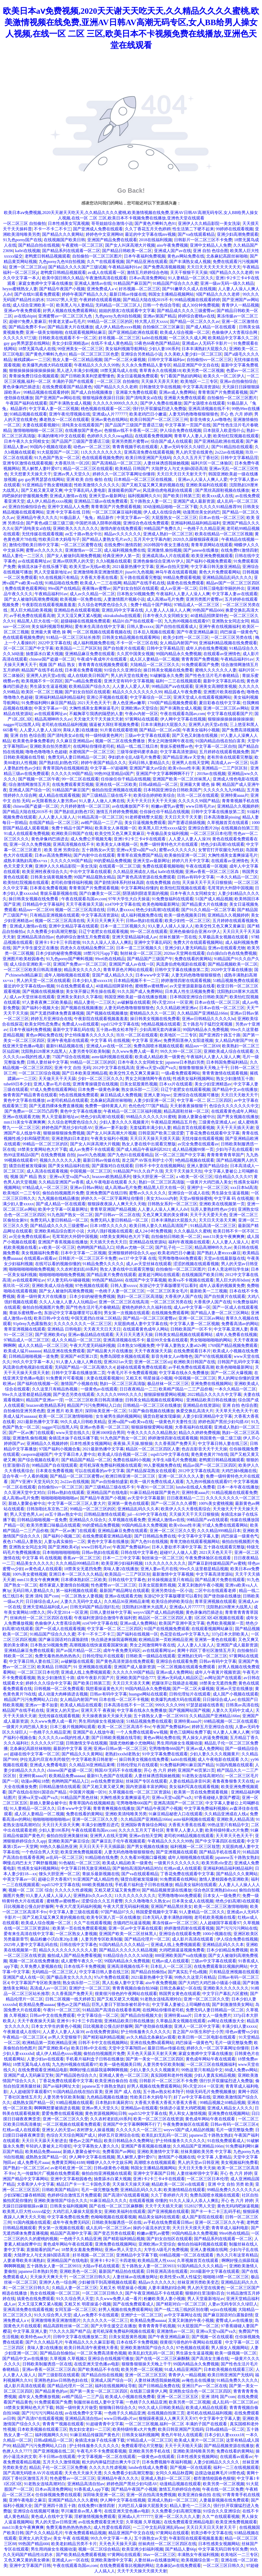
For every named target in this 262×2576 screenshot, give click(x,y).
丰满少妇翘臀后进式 (100, 1825)
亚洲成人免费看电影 (48, 1765)
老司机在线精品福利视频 (64, 724)
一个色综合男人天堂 (40, 1852)
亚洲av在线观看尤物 (226, 948)
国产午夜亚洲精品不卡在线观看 (154, 2293)
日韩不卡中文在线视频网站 (160, 1166)
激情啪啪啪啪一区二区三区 (38, 430)
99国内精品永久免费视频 (178, 654)
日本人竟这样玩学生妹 (228, 1269)
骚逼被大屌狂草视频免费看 (114, 724)
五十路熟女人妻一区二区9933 (160, 1716)
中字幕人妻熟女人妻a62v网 (181, 1345)
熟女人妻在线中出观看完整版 (149, 1144)
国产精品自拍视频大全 (141, 2015)
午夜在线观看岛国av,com (182, 713)
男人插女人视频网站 (229, 2347)
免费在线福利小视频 (131, 1460)
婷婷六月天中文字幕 (190, 860)
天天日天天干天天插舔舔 (102, 1846)
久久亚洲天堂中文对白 (24, 1492)
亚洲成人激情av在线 (92, 283)
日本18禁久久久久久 (108, 1225)
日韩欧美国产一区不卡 (191, 1329)
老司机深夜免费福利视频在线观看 (110, 1465)
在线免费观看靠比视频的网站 (221, 1966)
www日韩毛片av (200, 806)
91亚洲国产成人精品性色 (96, 1879)
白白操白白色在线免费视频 (232, 953)
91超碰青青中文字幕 (104, 2424)
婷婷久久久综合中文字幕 (48, 1683)
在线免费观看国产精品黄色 (67, 387)
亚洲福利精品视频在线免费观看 (228, 643)
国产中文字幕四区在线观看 (220, 1841)
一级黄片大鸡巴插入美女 (209, 1182)
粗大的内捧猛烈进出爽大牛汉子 (111, 2462)
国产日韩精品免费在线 (155, 1536)
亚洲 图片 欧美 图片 (65, 1411)
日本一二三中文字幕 (121, 1558)
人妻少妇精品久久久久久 (216, 2462)
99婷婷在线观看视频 (234, 229)
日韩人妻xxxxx (140, 626)
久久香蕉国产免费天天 (175, 1443)
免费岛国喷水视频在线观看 (158, 1046)
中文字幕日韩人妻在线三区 (223, 1443)
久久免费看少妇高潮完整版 (52, 931)
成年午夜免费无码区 (121, 1650)
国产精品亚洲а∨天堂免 (184, 757)
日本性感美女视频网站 (90, 1443)
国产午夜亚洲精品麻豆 (197, 632)
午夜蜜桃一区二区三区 (82, 245)
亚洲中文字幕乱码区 (152, 942)
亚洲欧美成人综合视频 (52, 1285)
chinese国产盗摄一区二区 (52, 659)
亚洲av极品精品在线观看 (90, 1334)
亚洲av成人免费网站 (177, 392)
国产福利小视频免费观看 (209, 561)
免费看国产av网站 (118, 2151)
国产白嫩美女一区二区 (100, 893)
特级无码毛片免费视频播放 (211, 2091)
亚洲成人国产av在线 (172, 250)
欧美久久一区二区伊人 (224, 376)
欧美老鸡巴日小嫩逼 (148, 414)
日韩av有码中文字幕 (195, 877)
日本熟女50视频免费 (135, 594)
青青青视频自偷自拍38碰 (135, 1988)
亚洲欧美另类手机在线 (150, 2451)
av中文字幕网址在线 (182, 2315)
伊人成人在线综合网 (162, 512)
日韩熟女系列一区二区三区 (172, 1204)
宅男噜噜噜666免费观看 (180, 1258)
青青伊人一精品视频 (240, 305)
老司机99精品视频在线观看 (189, 1835)
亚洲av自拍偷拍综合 (238, 381)
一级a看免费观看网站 (180, 1073)
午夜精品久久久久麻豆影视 (90, 2342)
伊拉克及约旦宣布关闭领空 (45, 1759)
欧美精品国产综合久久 (89, 686)
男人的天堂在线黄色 (194, 452)
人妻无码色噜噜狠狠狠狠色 (193, 414)
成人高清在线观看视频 (47, 1171)
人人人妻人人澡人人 (57, 817)
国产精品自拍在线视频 (39, 245)
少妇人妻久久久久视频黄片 (124, 1122)
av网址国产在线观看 (222, 1677)
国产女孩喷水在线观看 (204, 403)
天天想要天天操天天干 (30, 474)
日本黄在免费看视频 (83, 670)
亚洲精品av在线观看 (139, 2108)
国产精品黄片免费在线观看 (111, 1274)
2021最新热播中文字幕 (133, 566)
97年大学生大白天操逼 (129, 899)
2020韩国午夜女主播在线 (166, 545)
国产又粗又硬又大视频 (117, 1999)
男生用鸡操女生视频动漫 (101, 1721)
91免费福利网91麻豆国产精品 (49, 703)
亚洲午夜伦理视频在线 (69, 414)
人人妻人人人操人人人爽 (168, 610)
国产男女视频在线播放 (238, 1116)
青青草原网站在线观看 (211, 545)
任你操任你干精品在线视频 (126, 779)
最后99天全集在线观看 (167, 1340)
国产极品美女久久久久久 (69, 1977)
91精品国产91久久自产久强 (138, 1171)
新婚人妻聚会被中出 (196, 1116)
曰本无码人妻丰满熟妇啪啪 (167, 1917)
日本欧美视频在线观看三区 (228, 2369)
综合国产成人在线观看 (171, 441)
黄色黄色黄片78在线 (209, 1454)
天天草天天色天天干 (234, 1411)
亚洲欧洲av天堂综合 (139, 708)
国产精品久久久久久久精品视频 (128, 1950)
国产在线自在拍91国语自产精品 (38, 1792)
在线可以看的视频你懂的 (58, 1264)
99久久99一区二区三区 (181, 1051)
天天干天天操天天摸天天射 (142, 2571)
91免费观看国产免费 (200, 664)
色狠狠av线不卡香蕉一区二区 (131, 430)
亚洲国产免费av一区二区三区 (80, 964)
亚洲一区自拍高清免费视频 (151, 2494)
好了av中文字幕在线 (192, 2097)
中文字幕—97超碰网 (108, 768)
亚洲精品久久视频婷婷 (238, 806)
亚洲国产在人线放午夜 (93, 1732)
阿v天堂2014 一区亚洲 (172, 1002)
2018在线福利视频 (155, 240)
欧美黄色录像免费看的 (33, 741)
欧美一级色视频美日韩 (185, 915)
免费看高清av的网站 (239, 1323)
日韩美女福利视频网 (68, 2206)
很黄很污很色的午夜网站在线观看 (126, 1993)
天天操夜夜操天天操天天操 (107, 1716)
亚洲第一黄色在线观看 (128, 1503)
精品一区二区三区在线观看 (88, 468)
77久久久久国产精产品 (70, 2331)
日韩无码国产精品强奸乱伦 (95, 1607)
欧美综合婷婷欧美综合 (154, 795)
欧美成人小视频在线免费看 (130, 2396)
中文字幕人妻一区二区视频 (54, 408)
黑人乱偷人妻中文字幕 (123, 1983)
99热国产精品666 (208, 610)
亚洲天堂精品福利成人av (134, 937)
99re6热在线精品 (110, 959)
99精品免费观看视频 (181, 577)
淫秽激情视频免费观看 (95, 2516)
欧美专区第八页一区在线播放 (113, 1917)
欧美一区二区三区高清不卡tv (124, 1727)
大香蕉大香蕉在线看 (99, 577)
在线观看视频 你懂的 (148, 2200)
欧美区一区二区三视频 (42, 692)
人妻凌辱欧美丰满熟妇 (24, 2260)
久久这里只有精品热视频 (55, 1389)
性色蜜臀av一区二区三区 (113, 1585)
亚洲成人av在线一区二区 (109, 1046)
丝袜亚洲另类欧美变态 (198, 2282)
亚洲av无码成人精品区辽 (180, 1677)
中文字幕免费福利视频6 (206, 1808)
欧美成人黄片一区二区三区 (199, 2440)
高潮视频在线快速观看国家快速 (98, 1645)
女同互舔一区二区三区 (75, 2309)
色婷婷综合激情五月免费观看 (83, 937)
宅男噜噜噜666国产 (166, 1748)
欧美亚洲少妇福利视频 (122, 1563)
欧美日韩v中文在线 (51, 1318)
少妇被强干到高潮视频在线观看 (107, 2282)
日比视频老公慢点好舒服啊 (28, 1906)
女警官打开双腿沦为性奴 (221, 850)
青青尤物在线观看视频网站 (195, 1541)
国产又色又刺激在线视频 (195, 735)
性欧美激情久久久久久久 (97, 485)
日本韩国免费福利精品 (227, 1062)
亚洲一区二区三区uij (27, 267)
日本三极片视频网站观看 (73, 1727)
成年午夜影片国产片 (95, 1677)
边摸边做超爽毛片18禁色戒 (220, 2473)
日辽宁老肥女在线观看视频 (103, 931)
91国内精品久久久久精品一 (124, 1944)
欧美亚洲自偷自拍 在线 (116, 2081)
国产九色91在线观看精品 (130, 1155)
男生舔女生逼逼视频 (48, 686)
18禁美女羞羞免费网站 (82, 2249)
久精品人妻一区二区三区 (74, 2288)
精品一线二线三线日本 (137, 746)
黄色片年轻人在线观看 (182, 2435)
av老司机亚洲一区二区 (71, 2168)
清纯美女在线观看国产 (82, 425)
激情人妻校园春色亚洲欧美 (224, 1879)
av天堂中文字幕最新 (146, 1498)
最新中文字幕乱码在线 (224, 681)
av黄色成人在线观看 (43, 1569)
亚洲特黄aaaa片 (234, 795)
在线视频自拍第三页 (239, 828)
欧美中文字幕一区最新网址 (63, 1209)
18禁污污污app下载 (100, 953)
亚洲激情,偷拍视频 (164, 550)
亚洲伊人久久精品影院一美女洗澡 (209, 223)
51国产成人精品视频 (214, 899)
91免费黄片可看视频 (65, 1378)
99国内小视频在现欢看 (50, 447)
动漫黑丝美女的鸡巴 (201, 512)
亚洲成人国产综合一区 (29, 790)
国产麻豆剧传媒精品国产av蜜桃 (217, 1563)
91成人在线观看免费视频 (27, 833)
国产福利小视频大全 (40, 1008)
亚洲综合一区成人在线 (189, 1193)
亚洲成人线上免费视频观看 (86, 1672)
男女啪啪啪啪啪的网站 (210, 1340)
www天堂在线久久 (73, 1432)
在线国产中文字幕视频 (145, 1280)
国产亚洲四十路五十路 (219, 1035)
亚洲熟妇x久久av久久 (92, 1895)
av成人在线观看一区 (106, 272)
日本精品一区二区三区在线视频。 (145, 479)
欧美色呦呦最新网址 (161, 904)
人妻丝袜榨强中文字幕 (197, 2173)
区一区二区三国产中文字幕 (28, 648)
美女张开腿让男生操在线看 (91, 991)
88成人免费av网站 (241, 2070)
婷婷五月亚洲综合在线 (51, 1018)
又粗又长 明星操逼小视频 (149, 1378)
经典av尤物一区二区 (134, 1247)
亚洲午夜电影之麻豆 (27, 2500)
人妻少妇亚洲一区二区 (154, 1100)
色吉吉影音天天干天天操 (204, 1449)
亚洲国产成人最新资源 (194, 501)
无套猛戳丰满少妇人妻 (150, 1127)
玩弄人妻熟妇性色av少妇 (213, 1209)
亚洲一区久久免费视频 (30, 844)
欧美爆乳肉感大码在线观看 (47, 365)
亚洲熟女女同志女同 (230, 621)
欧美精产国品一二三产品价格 (186, 1389)
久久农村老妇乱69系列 (77, 1269)
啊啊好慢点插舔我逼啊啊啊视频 (99, 2070)
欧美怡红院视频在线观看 (236, 436)
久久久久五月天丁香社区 (196, 457)
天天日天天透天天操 (134, 1334)
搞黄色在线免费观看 (185, 583)
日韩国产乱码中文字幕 (238, 1362)
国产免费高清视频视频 (164, 267)
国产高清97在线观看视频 (126, 2195)
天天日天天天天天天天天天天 (214, 267)
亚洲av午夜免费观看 (22, 310)
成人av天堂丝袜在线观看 (32, 997)
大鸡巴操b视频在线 (239, 1471)
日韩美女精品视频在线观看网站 (131, 637)
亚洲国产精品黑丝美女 (171, 1906)
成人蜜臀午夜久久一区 (81, 1961)
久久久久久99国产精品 (71, 773)
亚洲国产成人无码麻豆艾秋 (28, 2075)
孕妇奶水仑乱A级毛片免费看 (134, 757)
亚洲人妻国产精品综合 (207, 1166)
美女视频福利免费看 (40, 1253)
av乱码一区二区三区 (64, 1857)
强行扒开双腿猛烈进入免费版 (159, 408)
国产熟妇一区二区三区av (26, 2168)
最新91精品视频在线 (65, 1046)
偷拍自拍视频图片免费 (63, 1193)
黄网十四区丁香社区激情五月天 (206, 1650)
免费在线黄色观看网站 (25, 588)
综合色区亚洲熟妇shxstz (215, 1890)
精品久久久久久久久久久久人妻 (68, 1950)
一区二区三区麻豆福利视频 (117, 512)
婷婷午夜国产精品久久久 (85, 294)
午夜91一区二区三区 (155, 1487)
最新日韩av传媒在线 (127, 294)
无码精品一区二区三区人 (118, 305)
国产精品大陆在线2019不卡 (148, 299)
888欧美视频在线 (97, 1884)
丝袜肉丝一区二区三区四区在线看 (41, 1618)
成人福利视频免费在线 (124, 550)
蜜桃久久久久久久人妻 (216, 670)
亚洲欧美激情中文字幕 (158, 2151)
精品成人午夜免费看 (182, 692)
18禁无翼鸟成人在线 (37, 349)
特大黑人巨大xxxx (151, 321)
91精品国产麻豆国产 (132, 283)
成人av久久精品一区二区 (92, 594)
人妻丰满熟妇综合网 (166, 2288)
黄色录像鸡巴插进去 (21, 387)
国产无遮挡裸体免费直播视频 (57, 1013)
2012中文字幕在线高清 (113, 1067)
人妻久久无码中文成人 (81, 1601)
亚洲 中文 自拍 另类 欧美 (230, 2184)
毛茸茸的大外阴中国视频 (230, 888)
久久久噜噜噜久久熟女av (147, 1901)
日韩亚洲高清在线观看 (167, 2271)
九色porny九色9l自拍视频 (62, 261)
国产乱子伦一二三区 (174, 1247)
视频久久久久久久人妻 (60, 1160)
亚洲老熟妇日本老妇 (70, 1138)
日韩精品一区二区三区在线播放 (152, 1405)
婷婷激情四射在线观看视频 (186, 980)
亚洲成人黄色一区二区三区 (124, 2075)
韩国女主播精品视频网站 (171, 294)
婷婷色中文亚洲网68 (104, 234)
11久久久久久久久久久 (101, 452)
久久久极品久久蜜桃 (192, 1231)
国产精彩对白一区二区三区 (181, 2304)
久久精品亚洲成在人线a (134, 871)
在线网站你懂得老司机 (94, 746)
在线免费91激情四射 (123, 545)
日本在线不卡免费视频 (84, 1966)
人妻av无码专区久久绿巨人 (184, 447)
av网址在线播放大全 (226, 2021)
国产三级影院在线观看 (58, 2375)
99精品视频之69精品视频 (222, 2102)
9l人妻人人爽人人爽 (231, 1732)
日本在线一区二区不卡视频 (124, 1699)
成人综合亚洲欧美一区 (33, 305)
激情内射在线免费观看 (121, 528)
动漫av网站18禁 (35, 1781)
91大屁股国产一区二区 (58, 452)
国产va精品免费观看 (83, 681)
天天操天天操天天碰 (131, 2184)
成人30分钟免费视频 (200, 305)
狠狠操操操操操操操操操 (32, 370)
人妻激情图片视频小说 (124, 599)
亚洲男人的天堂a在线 (45, 675)
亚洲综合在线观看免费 (176, 1661)
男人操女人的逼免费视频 (205, 1737)
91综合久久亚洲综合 (123, 670)
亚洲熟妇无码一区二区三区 (202, 1656)
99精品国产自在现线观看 (54, 1465)
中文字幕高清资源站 (201, 387)
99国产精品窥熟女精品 (94, 877)
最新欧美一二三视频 (208, 1291)
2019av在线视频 (211, 773)
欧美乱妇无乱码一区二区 (164, 2135)
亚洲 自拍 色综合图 (210, 250)
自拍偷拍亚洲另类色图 (24, 1411)
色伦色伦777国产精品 (148, 1106)
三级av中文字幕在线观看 (147, 735)
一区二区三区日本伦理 (211, 833)
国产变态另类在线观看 (74, 1394)
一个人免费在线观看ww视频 (142, 1732)
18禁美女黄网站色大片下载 (42, 1149)
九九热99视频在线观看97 (187, 621)
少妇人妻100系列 (164, 349)
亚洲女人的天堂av (62, 1710)
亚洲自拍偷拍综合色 (27, 506)
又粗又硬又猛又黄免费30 (117, 1890)
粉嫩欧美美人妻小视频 (164, 2298)
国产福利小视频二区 (61, 1536)
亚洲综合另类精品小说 (141, 354)
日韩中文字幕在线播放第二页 (218, 811)
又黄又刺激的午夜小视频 (200, 1585)
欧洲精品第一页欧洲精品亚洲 (166, 1639)
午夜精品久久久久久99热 (97, 365)
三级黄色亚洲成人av (217, 1122)
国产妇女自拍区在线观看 (135, 588)
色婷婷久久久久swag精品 (110, 436)
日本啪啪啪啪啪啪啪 (61, 1552)
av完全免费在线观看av (198, 1144)
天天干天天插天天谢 (235, 1127)
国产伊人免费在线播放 (161, 403)
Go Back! (131, 190)
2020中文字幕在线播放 (231, 969)
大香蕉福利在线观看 (193, 1427)
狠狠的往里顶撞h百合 (205, 2293)
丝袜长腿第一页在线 (178, 937)
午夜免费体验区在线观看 (208, 1558)
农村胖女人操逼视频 (95, 2130)
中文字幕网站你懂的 (139, 888)
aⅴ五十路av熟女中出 (83, 534)
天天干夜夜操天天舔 (84, 904)
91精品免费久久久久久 (103, 1264)
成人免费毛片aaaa (33, 2162)
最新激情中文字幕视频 (173, 1574)
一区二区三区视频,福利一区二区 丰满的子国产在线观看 (176, 2424)
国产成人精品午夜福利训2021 (143, 1149)
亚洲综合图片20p (203, 828)
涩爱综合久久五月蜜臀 (102, 1901)
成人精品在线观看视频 (59, 795)
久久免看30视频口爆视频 (143, 1857)
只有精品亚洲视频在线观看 (54, 915)
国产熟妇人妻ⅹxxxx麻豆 (219, 1253)
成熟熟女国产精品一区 (33, 2102)
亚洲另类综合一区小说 (172, 1590)
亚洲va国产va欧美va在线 (130, 1421)
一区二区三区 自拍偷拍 (24, 223)
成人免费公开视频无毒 (91, 839)
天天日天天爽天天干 (105, 920)
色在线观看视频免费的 (102, 457)
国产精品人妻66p (180, 2549)
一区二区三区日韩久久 (90, 2277)
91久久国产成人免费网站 (140, 991)
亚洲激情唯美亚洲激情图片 (98, 572)
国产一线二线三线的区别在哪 (181, 2309)
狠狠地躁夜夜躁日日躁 (103, 398)
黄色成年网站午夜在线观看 (211, 2059)
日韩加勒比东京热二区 (47, 1509)
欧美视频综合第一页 (200, 2560)
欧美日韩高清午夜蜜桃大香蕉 (91, 2347)
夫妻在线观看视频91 (41, 425)
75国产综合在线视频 (71, 1057)
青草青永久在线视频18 (160, 370)
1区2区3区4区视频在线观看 (219, 1618)
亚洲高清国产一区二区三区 (178, 1803)
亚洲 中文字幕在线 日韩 (68, 512)
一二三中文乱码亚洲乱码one (158, 2527)
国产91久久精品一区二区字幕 (208, 910)
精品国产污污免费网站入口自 (94, 1405)
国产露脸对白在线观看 (112, 1166)
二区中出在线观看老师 (215, 1590)
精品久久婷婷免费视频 (199, 1432)
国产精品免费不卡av (27, 327)
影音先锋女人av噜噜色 (210, 419)
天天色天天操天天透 (83, 2473)
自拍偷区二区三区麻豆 (163, 327)
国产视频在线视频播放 (43, 991)
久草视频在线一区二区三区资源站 (140, 1792)
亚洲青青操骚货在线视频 (95, 1084)
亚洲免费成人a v (102, 289)
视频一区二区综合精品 (99, 2549)
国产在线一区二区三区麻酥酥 (116, 2206)
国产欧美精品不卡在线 (98, 2369)
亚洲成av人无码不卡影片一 (206, 343)
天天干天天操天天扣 (183, 1171)
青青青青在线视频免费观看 (103, 664)
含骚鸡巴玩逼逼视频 (131, 1923)
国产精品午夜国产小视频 (62, 289)
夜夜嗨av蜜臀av (96, 588)
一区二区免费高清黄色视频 (101, 2353)
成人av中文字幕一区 (192, 1307)
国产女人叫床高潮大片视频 (130, 245)
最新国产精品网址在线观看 (124, 1590)
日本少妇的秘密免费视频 (58, 953)
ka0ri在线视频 (27, 250)
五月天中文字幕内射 (152, 539)
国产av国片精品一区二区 (78, 1650)
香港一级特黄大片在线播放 (42, 1296)
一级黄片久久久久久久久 (177, 1863)
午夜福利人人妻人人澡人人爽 (183, 594)
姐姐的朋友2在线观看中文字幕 (127, 310)
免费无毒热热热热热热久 (57, 1656)
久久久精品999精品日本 (219, 1530)
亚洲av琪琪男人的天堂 (73, 561)
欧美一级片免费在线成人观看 (157, 1481)
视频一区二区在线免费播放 (120, 741)
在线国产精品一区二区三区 (54, 822)
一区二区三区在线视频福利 (211, 2064)
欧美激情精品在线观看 (184, 2189)
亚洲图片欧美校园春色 (224, 692)
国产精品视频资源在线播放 (167, 1890)
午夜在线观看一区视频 (206, 866)
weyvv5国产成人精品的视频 (158, 1612)
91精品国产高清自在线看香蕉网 (111, 2010)
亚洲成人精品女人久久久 (230, 2108)
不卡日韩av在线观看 (57, 2456)
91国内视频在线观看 (234, 1765)
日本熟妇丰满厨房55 (114, 2102)
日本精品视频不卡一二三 (136, 980)
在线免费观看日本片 (192, 1351)
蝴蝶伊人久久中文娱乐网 (109, 2162)
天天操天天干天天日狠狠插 (207, 882)
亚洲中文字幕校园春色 (71, 2179)
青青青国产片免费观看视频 (223, 392)
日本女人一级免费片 (221, 1895)
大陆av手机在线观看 (100, 2266)
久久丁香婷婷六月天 (169, 2195)
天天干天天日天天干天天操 (151, 801)
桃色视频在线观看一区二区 (106, 408)
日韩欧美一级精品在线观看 (151, 1656)
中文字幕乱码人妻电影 (85, 490)
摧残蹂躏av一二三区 (32, 359)
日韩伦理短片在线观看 (103, 1656)
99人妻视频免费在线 (162, 1465)
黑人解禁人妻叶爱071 (41, 468)
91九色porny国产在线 (22, 240)
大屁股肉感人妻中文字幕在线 (141, 1323)
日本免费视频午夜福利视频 (167, 2462)
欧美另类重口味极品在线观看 (53, 1525)
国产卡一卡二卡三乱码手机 (216, 2211)
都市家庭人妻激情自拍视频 (64, 1585)
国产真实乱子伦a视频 (187, 1972)
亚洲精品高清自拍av (35, 937)
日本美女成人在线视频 (192, 1901)
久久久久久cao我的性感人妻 (64, 1737)
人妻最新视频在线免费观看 (224, 2500)
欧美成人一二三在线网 (101, 583)
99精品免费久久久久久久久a (233, 2189)
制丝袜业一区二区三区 (141, 953)
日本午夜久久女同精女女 (27, 441)
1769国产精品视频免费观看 (172, 703)
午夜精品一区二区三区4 (24, 2037)
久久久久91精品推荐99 (220, 506)
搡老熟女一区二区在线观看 (64, 419)
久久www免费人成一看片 (135, 1051)
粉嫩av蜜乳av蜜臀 (167, 806)
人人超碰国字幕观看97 (220, 1923)
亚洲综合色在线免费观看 (146, 523)
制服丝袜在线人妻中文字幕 (99, 2402)
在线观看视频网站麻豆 (85, 332)
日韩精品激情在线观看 (104, 1514)
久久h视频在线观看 (113, 561)
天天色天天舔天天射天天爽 (152, 2053)
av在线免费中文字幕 (83, 2413)
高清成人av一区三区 (229, 762)
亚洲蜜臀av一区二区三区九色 (65, 316)
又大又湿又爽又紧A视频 (79, 615)
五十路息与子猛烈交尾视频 (208, 1024)
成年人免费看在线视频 (236, 1334)
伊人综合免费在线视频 (180, 430)
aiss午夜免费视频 (172, 245)
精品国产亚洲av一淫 (44, 1400)
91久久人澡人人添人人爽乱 (107, 942)
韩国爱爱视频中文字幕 (156, 1912)
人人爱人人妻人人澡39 (40, 730)
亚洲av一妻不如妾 (111, 1127)
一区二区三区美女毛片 (167, 1291)
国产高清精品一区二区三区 (117, 463)
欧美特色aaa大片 (36, 2337)
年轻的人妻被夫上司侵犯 (48, 2146)
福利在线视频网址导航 (115, 2386)
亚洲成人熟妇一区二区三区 (168, 534)
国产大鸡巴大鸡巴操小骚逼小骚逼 (209, 1983)
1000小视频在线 (216, 1933)
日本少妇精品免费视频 (227, 1950)
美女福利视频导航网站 (126, 349)
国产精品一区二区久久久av (194, 321)
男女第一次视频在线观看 (127, 1313)
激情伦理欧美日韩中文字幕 (34, 545)
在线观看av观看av (40, 1258)
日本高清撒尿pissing (222, 817)
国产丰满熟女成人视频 (190, 261)
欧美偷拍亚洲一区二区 (185, 855)
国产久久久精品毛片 (44, 2342)
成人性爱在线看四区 (112, 2527)
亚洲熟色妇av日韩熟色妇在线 (61, 2380)
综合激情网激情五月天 (29, 784)
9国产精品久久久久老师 (231, 272)
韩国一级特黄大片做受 (76, 2407)
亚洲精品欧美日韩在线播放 (211, 1400)
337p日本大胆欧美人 (230, 1634)
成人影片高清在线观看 (193, 1939)
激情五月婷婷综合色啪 (147, 272)
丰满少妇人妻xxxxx (239, 2026)
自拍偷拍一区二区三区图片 (97, 256)
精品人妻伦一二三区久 (23, 555)
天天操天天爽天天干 (48, 2277)
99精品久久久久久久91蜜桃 (151, 1116)
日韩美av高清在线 (242, 1705)
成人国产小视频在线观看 (235, 1694)
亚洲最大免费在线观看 (136, 392)
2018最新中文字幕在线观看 (214, 2271)
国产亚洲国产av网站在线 (57, 398)
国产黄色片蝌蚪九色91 (155, 223)
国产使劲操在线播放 (222, 1596)
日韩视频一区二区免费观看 (59, 1688)
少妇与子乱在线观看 (234, 1149)
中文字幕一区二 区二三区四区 (204, 1100)
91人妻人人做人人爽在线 (102, 801)
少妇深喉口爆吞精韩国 (24, 2195)
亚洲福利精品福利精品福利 (195, 523)
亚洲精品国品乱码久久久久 (227, 577)
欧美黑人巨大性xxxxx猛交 (162, 828)
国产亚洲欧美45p (50, 1334)
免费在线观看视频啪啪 (163, 866)
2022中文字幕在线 (54, 643)
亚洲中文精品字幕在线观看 (73, 926)
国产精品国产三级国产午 (150, 959)
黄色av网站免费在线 (185, 256)
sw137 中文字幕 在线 (137, 1258)
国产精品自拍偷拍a (148, 1972)
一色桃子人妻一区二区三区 (120, 1291)
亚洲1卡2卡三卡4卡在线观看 (140, 839)
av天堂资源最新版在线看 (192, 986)
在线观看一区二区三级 (119, 866)
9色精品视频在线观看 (160, 1024)
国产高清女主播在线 (210, 2358)
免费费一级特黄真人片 (105, 1106)
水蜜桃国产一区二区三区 (92, 752)
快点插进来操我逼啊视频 (114, 1639)
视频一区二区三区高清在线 (80, 910)
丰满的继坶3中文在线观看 (61, 436)
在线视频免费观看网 (170, 1313)
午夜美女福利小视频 (201, 730)
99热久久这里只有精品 (195, 1977)
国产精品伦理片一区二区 (147, 1939)
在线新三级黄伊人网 (148, 2391)
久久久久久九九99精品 (224, 790)
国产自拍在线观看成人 (176, 626)
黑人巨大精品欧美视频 (31, 610)
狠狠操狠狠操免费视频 (64, 1133)
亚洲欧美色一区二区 (78, 2271)
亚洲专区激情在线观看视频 (27, 463)
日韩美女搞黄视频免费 (51, 877)
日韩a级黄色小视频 (111, 2168)
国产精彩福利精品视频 (103, 2037)
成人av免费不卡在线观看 (92, 1149)
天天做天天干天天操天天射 (98, 719)
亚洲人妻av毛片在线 (52, 1084)
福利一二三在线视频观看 (178, 681)
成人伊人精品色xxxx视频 (118, 327)
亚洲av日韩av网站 (86, 1187)
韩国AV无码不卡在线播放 (118, 1770)
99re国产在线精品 (64, 588)
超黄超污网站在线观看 (159, 1274)
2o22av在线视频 (229, 452)
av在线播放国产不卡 (130, 806)
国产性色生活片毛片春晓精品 (212, 675)
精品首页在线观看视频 (193, 1127)
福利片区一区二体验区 (211, 463)
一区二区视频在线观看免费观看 (186, 1667)
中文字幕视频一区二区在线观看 (106, 2456)
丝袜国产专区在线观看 (146, 1781)
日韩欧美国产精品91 (60, 2189)
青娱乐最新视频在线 (58, 893)
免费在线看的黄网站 (193, 959)
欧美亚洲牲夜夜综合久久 (45, 871)
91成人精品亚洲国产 (183, 2369)
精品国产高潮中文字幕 (71, 2233)
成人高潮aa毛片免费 (165, 599)
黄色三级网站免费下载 (190, 1732)
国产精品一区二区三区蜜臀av (150, 1318)
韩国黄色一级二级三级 (220, 1438)
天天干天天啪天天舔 (183, 2445)
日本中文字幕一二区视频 (83, 1253)
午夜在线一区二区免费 (223, 2489)
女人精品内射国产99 (178, 643)
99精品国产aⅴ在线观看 (172, 686)
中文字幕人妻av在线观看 (234, 594)
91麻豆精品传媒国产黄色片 (155, 1492)
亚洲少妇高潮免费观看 (237, 234)
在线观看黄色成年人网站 (234, 1111)
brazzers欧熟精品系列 (111, 1176)
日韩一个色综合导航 (161, 305)
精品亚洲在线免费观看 (64, 1351)
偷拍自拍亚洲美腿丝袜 (67, 1835)
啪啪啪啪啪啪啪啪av (59, 1498)
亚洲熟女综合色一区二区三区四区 (200, 2391)
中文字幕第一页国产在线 (188, 425)
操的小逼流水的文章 (151, 2228)
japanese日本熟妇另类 (184, 1062)
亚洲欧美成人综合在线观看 (228, 1051)
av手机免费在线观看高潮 (32, 615)
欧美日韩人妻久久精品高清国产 (159, 1225)
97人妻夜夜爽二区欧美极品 (47, 1002)
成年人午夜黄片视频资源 (217, 1672)
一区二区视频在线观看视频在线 (102, 632)
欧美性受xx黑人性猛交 (180, 2277)
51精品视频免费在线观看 (235, 980)
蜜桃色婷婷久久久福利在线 (147, 1307)
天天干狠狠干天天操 (188, 272)
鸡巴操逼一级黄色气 (238, 632)
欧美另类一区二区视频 (203, 370)
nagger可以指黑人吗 (21, 724)
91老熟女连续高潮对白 (202, 1776)
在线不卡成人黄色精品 (111, 343)
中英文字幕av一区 (133, 517)
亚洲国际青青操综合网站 (143, 1825)
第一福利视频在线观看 (76, 1590)
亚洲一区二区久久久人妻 (181, 1476)
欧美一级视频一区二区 (236, 2353)
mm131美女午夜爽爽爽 (24, 1122)
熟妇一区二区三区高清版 (161, 1182)
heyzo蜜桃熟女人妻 (20, 289)
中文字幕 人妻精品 (214, 2157)
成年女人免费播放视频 (39, 2396)
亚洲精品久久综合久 (87, 1520)
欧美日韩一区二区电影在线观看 (207, 2037)
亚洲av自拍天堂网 (172, 566)
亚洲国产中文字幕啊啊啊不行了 (165, 773)
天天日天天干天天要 (183, 817)
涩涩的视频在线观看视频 (196, 1264)
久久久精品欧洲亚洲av (176, 1008)
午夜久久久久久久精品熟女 (152, 1432)
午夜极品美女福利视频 (167, 833)
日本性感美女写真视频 (68, 223)
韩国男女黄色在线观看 (179, 1993)
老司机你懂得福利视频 (71, 882)
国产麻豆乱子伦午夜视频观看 (118, 1841)
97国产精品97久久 (117, 1912)
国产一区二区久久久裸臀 (174, 1503)
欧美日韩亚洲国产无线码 (148, 457)
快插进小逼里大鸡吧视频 (182, 2108)
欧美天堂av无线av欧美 (89, 566)
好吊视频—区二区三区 (139, 289)
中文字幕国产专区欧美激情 (36, 1983)
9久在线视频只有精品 (58, 577)
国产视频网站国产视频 (189, 1710)
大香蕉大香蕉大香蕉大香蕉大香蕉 (166, 2102)
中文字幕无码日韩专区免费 (223, 2549)
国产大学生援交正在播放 (35, 948)
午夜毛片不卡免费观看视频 (132, 1372)
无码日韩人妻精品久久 (149, 762)
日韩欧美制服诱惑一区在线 (117, 2222)
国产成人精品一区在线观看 (211, 327)
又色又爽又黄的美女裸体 (165, 1215)
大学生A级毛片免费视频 (174, 1460)
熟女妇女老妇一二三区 (90, 2429)
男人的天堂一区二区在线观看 (43, 980)
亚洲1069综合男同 (108, 1432)
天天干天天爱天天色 (208, 1215)
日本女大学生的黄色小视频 (56, 2026)
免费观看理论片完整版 (142, 2445)
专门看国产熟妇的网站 (180, 376)
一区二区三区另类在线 (232, 637)
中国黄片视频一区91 (88, 1792)
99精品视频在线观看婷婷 (197, 299)
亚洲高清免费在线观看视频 (149, 452)
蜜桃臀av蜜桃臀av (151, 986)
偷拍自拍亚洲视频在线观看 (117, 790)
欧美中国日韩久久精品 (63, 278)
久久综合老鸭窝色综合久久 (103, 605)
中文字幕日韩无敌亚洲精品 (215, 566)
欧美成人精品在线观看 (81, 1705)
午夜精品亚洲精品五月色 (174, 1122)
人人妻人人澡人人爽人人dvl (163, 1209)
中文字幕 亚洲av (147, 1040)
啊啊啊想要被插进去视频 (57, 2108)
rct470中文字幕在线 (122, 904)
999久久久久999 (169, 1705)
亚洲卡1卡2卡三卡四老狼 (57, 942)
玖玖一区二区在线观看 (198, 795)
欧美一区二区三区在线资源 (158, 2119)
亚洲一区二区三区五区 (145, 2375)
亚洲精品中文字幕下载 (137, 2255)
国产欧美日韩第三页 (181, 496)
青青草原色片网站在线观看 (128, 969)
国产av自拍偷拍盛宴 (109, 1481)
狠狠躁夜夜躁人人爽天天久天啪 (117, 1204)
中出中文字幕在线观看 (90, 871)
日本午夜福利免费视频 (144, 256)
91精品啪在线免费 (61, 583)
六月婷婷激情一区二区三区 (85, 806)
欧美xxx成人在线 (217, 496)
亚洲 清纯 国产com (42, 1596)
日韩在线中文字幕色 (139, 1552)
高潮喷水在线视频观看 (155, 2162)
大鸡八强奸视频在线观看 (110, 1231)
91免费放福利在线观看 (172, 899)
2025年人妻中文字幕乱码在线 (31, 1944)
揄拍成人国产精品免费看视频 (74, 1955)
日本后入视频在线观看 (154, 632)
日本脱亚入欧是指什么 (224, 430)
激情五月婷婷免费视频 (117, 811)
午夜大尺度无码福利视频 (92, 1345)
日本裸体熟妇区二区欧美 (83, 1579)
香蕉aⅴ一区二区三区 (81, 1558)
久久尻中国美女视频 (135, 654)
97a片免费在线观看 (111, 1977)
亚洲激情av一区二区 (83, 550)
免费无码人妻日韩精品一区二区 (77, 757)
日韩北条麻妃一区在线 (180, 1988)
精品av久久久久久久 (122, 534)
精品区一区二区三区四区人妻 (153, 1449)
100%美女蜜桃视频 (216, 1503)
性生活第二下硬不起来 (193, 229)
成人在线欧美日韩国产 (88, 675)
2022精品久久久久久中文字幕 (214, 1394)
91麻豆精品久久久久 (108, 2200)
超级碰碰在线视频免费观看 (85, 621)
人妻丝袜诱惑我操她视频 (166, 463)
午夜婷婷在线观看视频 (100, 299)
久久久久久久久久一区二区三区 (82, 1323)
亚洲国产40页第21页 (79, 1356)
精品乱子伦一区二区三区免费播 (58, 2467)
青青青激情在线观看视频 (225, 1073)
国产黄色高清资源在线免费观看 (146, 877)
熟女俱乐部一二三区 (140, 1089)
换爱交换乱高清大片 (194, 1411)
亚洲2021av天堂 (118, 1362)
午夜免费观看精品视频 (85, 2533)
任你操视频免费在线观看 (58, 2494)
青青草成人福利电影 (230, 2228)
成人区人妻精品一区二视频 (154, 659)
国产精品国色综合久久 (76, 2075)
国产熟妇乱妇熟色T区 (59, 762)
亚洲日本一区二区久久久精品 (76, 1574)
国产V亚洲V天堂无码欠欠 (34, 1481)
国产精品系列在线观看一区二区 (71, 250)
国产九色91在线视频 (149, 1541)
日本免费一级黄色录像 (98, 1089)
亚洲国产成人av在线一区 (131, 964)
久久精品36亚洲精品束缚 (127, 1601)
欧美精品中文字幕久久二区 (233, 338)
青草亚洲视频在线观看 (24, 1329)
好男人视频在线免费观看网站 (70, 310)
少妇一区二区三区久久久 (100, 1078)
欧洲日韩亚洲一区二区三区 (130, 1476)
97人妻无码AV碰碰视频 (68, 1280)
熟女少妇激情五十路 (234, 1078)
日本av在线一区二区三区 (221, 517)
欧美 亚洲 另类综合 (61, 850)
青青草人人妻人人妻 (192, 436)
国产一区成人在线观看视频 (60, 1628)
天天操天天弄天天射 (159, 381)
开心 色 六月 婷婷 (236, 414)
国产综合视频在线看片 (38, 1460)
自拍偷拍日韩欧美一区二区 (176, 1236)
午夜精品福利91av (124, 267)
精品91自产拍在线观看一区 (137, 621)
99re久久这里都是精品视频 (26, 1394)
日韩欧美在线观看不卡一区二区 (67, 338)
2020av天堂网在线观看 (184, 953)
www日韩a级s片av (120, 2418)
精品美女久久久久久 (82, 969)
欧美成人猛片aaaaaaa (23, 1351)
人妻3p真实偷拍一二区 (64, 1541)
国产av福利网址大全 (61, 2086)
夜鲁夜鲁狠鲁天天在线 (233, 1781)
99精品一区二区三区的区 (110, 321)
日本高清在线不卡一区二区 (128, 1705)
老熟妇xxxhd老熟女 (122, 1754)
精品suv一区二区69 (35, 910)
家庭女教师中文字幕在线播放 (45, 283)
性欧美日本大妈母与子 (59, 539)
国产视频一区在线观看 (212, 2337)
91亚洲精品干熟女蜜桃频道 (47, 485)
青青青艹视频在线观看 (63, 2424)
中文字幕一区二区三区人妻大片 (77, 1503)
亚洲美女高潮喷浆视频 (216, 686)
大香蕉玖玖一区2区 (72, 463)
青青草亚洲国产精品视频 (113, 1209)
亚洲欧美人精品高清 (235, 1819)
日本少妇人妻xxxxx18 (92, 980)
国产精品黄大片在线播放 (70, 327)
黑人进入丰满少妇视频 (77, 370)
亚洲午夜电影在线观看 (68, 1040)
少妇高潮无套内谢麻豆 (160, 1029)
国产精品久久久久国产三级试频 (77, 267)
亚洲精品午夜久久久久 (37, 517)
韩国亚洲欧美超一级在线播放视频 (136, 997)
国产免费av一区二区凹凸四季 (31, 1111)
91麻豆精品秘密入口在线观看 (176, 1814)
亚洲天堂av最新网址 (107, 496)
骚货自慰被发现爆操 (27, 1166)
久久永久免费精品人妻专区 (146, 365)
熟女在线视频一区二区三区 (55, 2293)
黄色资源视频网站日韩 (105, 2113)
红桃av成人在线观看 (182, 1868)
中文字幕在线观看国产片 (230, 713)
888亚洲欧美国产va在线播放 (180, 1955)
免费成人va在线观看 (80, 1024)
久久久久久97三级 (19, 338)
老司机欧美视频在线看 (215, 1917)
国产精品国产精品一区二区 (86, 1460)
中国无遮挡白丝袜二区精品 (96, 1318)
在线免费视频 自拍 (163, 882)
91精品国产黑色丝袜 (79, 1797)
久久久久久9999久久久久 (115, 403)
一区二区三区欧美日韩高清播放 (33, 969)
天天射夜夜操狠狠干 (188, 1106)
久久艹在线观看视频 (105, 261)
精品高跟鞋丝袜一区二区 (186, 1111)
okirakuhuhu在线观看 (122, 615)
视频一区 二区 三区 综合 (30, 1890)
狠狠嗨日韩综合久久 (117, 2407)
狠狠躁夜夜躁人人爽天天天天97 (168, 2418)
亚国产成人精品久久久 (112, 975)
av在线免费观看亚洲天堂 (101, 2522)
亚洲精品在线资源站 (147, 1242)
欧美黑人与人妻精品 (74, 305)
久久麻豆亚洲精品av (74, 741)
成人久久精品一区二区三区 (76, 1340)
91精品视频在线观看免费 (234, 1492)
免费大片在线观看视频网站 (198, 942)
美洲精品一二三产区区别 (224, 768)
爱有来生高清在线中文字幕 (100, 626)
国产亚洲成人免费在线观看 (98, 229)
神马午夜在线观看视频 (176, 572)
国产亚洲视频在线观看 (176, 1852)
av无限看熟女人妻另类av (54, 801)
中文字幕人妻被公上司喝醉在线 (181, 2004)
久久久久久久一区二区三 (139, 2130)
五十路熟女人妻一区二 (150, 501)
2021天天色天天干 (94, 703)
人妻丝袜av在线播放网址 (135, 2277)
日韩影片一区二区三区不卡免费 (203, 240)
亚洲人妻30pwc (157, 1095)
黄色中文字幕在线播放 (24, 1100)
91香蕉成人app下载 (91, 2489)
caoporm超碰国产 (36, 1454)
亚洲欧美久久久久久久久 (75, 528)
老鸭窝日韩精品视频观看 (47, 256)
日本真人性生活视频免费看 (190, 991)
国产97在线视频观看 (213, 1356)
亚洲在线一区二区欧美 (116, 784)
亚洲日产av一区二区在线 (204, 2386)
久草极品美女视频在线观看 (223, 937)
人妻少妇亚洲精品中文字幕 (207, 1416)
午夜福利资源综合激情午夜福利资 (105, 1618)
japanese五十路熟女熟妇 (237, 1857)
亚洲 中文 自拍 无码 (72, 1067)
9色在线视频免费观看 (78, 1095)
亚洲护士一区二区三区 (208, 1187)
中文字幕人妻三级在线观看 (74, 1912)
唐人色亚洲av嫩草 (128, 703)
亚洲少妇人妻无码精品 (185, 948)
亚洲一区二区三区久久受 (172, 1530)
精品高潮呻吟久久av (53, 719)
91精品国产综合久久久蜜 (175, 283)
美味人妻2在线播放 (80, 730)
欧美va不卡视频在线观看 (191, 1280)
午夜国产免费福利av (131, 1547)
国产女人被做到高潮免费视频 (74, 555)
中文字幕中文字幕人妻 (198, 1536)
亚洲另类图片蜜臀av (130, 441)
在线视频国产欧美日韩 (64, 240)
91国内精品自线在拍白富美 (220, 741)
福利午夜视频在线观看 (189, 1242)
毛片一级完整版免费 (233, 2042)
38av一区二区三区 (159, 2554)
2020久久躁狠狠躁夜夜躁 (196, 539)
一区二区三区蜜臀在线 (81, 545)
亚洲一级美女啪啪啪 (44, 332)
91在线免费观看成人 (75, 986)
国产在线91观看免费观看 (37, 294)
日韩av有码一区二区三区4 (234, 2124)
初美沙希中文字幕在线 (211, 2533)
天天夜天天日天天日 (102, 1329)
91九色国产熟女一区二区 (57, 457)
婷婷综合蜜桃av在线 (196, 316)
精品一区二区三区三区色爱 (94, 354)
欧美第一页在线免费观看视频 (201, 1792)
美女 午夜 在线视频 (71, 2538)
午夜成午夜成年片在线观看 (102, 659)
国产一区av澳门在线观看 (31, 1432)
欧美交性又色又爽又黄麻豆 (120, 833)
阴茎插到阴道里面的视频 (145, 893)
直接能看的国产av (124, 490)
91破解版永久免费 (166, 675)
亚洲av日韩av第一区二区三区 (120, 1748)
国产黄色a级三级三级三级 (49, 523)
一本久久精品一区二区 (237, 877)
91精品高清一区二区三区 (100, 817)
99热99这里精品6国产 (114, 773)
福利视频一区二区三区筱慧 (195, 1846)
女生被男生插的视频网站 (118, 1416)
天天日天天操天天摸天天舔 (155, 1138)
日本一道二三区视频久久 (123, 926)
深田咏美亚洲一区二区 (105, 1411)
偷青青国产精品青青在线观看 (30, 1095)
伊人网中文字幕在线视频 (183, 719)
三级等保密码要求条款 (137, 752)
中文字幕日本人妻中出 (75, 1454)
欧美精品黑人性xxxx (156, 2260)
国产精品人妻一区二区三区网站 (220, 1313)
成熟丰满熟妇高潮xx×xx (25, 860)
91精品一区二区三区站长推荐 (73, 637)
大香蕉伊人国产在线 (183, 1296)
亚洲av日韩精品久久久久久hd (209, 1018)
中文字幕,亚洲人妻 (231, 1329)
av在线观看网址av (34, 561)
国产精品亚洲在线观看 (146, 261)
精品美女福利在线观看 (196, 1884)
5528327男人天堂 (61, 299)
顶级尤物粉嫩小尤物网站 (132, 1743)
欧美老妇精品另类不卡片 (74, 2544)
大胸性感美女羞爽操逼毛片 (94, 708)
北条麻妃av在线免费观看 (178, 2565)
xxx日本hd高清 (243, 1187)
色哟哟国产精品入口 (95, 1247)
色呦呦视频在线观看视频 (113, 2217)
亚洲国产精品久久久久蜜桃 (73, 2500)
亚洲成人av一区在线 (70, 2560)
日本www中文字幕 (152, 975)
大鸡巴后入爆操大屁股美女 (77, 2211)
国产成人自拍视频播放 (92, 392)
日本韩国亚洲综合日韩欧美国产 (172, 790)
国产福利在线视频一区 (38, 1383)
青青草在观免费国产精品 (140, 855)
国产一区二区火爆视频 (125, 359)
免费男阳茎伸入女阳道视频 (188, 1040)
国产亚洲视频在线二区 (54, 2451)
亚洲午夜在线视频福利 (219, 626)
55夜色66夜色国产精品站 (157, 343)
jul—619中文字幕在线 (147, 1514)
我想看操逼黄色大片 (104, 1688)
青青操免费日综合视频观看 (34, 376)
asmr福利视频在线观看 (112, 1057)
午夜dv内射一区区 (141, 713)
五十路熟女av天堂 (98, 850)
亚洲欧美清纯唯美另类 (126, 1814)
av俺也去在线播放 (198, 2380)
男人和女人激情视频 (187, 2113)
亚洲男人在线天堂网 (190, 762)
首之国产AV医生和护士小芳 (147, 1160)
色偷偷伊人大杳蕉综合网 (235, 332)
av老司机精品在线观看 (67, 1100)
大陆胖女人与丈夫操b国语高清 (179, 468)
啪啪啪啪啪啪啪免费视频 (32, 1269)
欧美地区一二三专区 (199, 381)
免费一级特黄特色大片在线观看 (169, 844)
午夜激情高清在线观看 (106, 278)
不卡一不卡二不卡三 (52, 229)
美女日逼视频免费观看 (137, 376)
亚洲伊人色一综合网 (57, 2282)
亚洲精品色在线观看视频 (76, 610)
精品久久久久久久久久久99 (137, 692)
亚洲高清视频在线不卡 (209, 408)
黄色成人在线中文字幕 (51, 2516)
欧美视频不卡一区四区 (42, 681)
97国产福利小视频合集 (59, 1449)
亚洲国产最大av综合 (147, 768)
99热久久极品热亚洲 (58, 1846)
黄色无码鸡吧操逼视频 (238, 2206)
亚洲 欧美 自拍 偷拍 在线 (89, 479)
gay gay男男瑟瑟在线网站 (27, 343)
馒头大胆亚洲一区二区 (153, 1176)
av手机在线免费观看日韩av (168, 2222)
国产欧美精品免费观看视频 (81, 2554)
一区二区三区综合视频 (39, 1073)
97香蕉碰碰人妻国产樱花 (217, 1797)
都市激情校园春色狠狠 (214, 2478)
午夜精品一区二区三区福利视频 (132, 1111)
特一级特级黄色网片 (104, 735)
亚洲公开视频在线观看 (107, 697)
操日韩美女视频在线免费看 (168, 670)
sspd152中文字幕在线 (120, 1024)
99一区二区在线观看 (80, 779)
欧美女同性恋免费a (42, 1024)
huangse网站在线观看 (148, 1694)
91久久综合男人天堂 (74, 2298)
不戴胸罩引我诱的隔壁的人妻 (96, 713)
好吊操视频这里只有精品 (170, 1579)
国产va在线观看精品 (196, 234)
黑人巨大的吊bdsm (233, 1280)
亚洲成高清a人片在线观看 (166, 555)
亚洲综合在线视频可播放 (196, 1095)
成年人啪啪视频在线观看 (67, 975)
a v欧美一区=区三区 (194, 1176)
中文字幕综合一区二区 (150, 697)
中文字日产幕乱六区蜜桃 (225, 1993)
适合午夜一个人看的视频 (25, 1476)
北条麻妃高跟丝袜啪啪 (227, 256)
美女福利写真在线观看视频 (194, 1786)
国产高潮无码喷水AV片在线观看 (33, 2473)
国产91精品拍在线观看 (232, 447)
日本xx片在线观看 (175, 1084)
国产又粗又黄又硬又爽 (42, 490)
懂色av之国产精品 (73, 2004)
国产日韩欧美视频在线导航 (116, 1737)
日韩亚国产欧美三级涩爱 (161, 1133)
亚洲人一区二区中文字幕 (197, 2026)
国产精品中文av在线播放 (235, 1089)
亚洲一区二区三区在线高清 (124, 1302)
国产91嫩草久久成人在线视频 (189, 289)
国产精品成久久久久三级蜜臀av (186, 310)
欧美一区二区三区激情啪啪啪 (66, 1416)
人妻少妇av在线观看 (45, 2059)
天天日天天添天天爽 (217, 1220)
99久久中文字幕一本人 (33, 1362)
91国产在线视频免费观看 (167, 1628)
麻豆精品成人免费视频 (121, 1095)
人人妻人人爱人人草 (131, 686)
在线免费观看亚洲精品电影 (107, 1536)
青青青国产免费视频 (200, 659)
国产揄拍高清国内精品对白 (137, 1868)
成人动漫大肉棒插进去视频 (63, 1694)
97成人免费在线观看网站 (53, 1089)
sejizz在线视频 (223, 2309)
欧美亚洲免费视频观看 (212, 555)
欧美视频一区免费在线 (81, 599)
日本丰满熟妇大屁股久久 (204, 349)
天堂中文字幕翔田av (126, 2048)
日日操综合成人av (41, 1601)
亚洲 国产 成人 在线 (123, 2091)
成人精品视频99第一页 (193, 1149)
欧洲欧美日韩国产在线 (72, 833)
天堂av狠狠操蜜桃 (195, 1198)
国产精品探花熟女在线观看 (151, 1471)
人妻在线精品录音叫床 (190, 1781)
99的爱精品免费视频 (112, 860)
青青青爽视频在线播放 (114, 1808)
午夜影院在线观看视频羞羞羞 (49, 605)
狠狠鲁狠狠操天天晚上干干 (204, 1067)
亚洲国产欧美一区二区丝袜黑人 (181, 779)
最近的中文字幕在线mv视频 (150, 234)
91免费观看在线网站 (178, 1879)
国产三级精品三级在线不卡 (107, 795)
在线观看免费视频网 (153, 436)
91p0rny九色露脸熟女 (32, 1323)
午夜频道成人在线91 (22, 2032)
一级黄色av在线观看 (99, 1389)
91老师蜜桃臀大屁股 (144, 817)
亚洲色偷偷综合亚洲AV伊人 (158, 561)
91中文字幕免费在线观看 (165, 1754)
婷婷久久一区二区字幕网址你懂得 (123, 474)
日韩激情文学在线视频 (160, 387)
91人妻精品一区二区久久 (191, 278)
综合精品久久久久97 (233, 1176)
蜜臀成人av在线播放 (234, 2320)
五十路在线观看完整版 (140, 577)
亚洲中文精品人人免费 (210, 245)
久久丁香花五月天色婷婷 (148, 229)
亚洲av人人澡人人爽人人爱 (202, 479)
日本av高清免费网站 (147, 278)
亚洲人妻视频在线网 (208, 2249)
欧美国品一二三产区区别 (78, 648)
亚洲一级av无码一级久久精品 (227, 283)
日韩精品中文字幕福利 (43, 904)
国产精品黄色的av (51, 2391)
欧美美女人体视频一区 (115, 828)
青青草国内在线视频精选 (65, 768)
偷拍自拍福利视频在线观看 (202, 2244)
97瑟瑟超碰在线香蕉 (205, 1705)
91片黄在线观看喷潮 (118, 730)
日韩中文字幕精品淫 (239, 457)
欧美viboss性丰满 (184, 768)
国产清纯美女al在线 (144, 398)
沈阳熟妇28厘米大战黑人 (44, 1051)
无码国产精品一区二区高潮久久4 (85, 1367)
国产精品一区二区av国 (159, 730)
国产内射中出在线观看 (94, 855)
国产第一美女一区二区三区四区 (155, 2059)
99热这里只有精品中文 (228, 1825)
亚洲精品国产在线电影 (107, 1492)
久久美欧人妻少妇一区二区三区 (193, 354)
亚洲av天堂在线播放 (234, 1688)
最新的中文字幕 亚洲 (72, 1748)
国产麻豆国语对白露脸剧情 (63, 1639)
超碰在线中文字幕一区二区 (35, 1754)
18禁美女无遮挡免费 (82, 1569)
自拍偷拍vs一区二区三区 (209, 359)
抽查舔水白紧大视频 (44, 654)
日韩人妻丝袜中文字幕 (47, 1062)
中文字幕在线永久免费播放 (184, 1372)
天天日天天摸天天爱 (191, 2228)
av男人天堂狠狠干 (64, 2037)
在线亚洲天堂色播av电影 (96, 2364)
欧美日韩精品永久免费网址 (129, 2140)
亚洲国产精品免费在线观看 (112, 240)
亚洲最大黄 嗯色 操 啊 (51, 632)
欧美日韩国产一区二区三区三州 (159, 419)
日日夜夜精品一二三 (138, 1389)
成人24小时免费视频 (153, 1231)
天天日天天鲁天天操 (197, 2168)
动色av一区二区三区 (91, 447)
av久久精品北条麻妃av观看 (151, 2037)
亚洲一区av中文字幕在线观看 (135, 1928)
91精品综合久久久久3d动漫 (128, 1955)
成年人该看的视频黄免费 (222, 1285)
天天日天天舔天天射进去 (44, 2140)
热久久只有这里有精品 (237, 2255)
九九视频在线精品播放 (58, 1198)
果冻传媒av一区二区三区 (175, 1923)
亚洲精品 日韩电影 (64, 1329)
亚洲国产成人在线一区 (23, 1977)
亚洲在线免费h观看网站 (152, 2042)
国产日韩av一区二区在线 (117, 1215)
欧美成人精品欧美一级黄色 (160, 1057)
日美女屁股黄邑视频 (138, 1084)
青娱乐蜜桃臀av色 (176, 746)
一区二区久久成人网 (187, 338)
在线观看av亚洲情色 (221, 654)
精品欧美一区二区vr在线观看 (178, 2184)
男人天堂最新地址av (52, 572)
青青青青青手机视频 (157, 2326)
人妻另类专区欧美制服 (89, 1051)
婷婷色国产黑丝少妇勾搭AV (67, 1127)
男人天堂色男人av (26, 1514)
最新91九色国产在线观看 (109, 1776)
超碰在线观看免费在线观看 (141, 1367)
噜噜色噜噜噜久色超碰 (46, 752)
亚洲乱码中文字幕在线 (122, 610)
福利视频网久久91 (144, 496)
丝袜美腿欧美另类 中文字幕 (205, 2151)
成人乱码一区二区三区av (108, 2228)
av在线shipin (25, 316)
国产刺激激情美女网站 (232, 2004)
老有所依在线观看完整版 (230, 757)
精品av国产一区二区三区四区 (233, 583)
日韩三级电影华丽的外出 (222, 588)
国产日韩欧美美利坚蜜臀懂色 (88, 376)
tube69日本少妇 (18, 1084)
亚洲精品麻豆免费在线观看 (90, 654)
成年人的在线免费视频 (206, 648)
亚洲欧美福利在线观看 (206, 485)
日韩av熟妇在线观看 (144, 920)
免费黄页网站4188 (68, 2162)
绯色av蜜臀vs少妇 (241, 2032)
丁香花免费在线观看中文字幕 (213, 1133)
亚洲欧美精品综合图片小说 (59, 1231)
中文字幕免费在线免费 (68, 2217)
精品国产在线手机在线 (144, 583)
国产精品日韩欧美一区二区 (127, 250)
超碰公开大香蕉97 (54, 1879)
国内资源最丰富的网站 (146, 1786)
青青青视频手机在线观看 (135, 447)
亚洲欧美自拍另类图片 (50, 746)
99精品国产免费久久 (162, 528)
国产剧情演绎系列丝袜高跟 (119, 882)
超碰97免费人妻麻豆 (27, 321)
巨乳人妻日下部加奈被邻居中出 (121, 2004)
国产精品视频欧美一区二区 (233, 964)
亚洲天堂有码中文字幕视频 (129, 681)
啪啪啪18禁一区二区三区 (226, 2277)
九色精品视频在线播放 (107, 2097)
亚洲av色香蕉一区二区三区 (104, 1427)
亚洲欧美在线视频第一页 (222, 1204)
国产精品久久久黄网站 (63, 234)
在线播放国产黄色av (83, 430)
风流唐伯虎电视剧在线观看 (168, 490)
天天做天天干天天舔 (57, 1078)
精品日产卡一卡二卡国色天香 (83, 2184)
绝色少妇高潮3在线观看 (222, 844)
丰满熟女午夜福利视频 (198, 2554)
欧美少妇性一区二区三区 (186, 637)
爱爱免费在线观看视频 (62, 2113)
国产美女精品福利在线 (69, 1166)
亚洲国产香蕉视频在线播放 (63, 1242)
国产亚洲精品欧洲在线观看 (133, 332)
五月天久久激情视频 (61, 2462)
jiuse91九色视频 (139, 572)
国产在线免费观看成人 (133, 2304)
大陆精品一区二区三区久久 (155, 664)
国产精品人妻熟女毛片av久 (106, 539)
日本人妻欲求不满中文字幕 (176, 1547)
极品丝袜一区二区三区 (168, 1383)
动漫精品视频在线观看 (180, 2484)
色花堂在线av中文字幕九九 (185, 1634)
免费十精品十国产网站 (151, 605)
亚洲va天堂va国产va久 (136, 850)
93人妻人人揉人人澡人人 (170, 926)
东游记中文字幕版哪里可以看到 (168, 1285)
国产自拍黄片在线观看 (124, 648)
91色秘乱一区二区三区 (79, 1863)
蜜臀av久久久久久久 (44, 550)
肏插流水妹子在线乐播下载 (42, 566)
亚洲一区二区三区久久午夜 (220, 2222)
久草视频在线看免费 (127, 1520)
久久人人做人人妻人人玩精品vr (68, 1302)
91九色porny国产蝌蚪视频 (69, 959)
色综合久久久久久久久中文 (234, 1106)
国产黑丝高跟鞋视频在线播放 (222, 490)
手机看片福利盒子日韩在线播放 (144, 1884)
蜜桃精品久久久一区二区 (152, 1013)
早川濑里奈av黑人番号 (81, 2511)
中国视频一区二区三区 (90, 1171)
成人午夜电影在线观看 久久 (111, 1182)
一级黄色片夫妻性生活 (175, 1421)
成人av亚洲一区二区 (178, 588)
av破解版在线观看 (133, 1002)
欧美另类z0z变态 (216, 1863)
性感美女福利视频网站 (193, 1078)
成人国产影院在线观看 (202, 2217)
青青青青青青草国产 (225, 1155)
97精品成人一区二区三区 (197, 605)
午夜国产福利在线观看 (26, 403)
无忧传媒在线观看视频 (42, 534)
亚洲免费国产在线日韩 (106, 1193)
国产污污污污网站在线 (236, 1928)
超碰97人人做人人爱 (178, 1552)
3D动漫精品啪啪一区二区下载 (170, 506)
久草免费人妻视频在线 (41, 1966)
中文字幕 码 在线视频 (110, 1040)
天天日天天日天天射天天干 (181, 474)
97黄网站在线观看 (141, 719)
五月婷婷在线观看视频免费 (224, 752)
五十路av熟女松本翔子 (116, 1029)
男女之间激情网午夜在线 (170, 741)
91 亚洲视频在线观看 (92, 1667)
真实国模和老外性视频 (171, 2075)
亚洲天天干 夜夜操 (98, 1710)
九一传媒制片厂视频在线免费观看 (48, 2173)
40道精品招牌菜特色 (209, 615)
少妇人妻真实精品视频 (215, 2075)
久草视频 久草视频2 (68, 2358)
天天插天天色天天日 (108, 1242)
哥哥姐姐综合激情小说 (112, 223)
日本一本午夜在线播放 (238, 1487)
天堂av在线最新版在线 (224, 1258)
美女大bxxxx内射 (161, 1198)
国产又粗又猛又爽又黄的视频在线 (153, 485)
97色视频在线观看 (91, 1285)
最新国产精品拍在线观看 (121, 2271)
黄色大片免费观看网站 (219, 572)
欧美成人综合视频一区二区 (185, 332)
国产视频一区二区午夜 (39, 779)
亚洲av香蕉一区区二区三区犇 (212, 871)
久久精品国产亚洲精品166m (202, 1013)
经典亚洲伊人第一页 (121, 555)
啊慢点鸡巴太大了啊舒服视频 (30, 1863)
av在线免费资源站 (107, 1781)
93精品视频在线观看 (28, 414)
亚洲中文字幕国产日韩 (154, 2173)
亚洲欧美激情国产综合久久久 (61, 2200)
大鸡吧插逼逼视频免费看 (182, 1950)
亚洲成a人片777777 (109, 414)
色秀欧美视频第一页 (225, 1623)
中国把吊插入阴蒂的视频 (98, 523)
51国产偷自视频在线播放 (151, 1411)
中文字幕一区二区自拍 (215, 746)
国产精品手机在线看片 (220, 1852)
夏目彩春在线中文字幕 (219, 703)
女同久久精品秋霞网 (174, 2473)
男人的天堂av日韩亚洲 (198, 2162)
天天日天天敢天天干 (239, 1095)
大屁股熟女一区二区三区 (174, 517)
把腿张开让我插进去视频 (174, 1683)
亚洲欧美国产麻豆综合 (69, 1841)
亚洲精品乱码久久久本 (138, 1509)
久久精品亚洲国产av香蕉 (61, 1182)
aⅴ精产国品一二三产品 (101, 822)
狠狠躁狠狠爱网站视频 (164, 1394)
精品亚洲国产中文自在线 (196, 365)
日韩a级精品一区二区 (158, 784)
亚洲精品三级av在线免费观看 (101, 501)
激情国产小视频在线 (79, 1383)
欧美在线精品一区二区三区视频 (224, 534)
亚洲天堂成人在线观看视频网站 (202, 697)
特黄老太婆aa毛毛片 (67, 321)
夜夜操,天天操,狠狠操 (133, 1443)
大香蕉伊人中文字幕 (35, 2184)
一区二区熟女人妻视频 (82, 1596)
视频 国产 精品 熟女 (57, 664)
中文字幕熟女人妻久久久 (96, 2146)
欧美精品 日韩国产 (132, 468)
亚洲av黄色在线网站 (109, 419)
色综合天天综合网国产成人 (71, 2135)
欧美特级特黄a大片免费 (226, 1830)
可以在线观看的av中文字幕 (99, 1471)
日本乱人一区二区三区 (171, 1966)
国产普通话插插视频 (186, 822)
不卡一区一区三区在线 (137, 643)
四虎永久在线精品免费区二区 (87, 948)
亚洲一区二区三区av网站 (225, 708)
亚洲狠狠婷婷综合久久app (132, 1253)
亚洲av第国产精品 (159, 316)
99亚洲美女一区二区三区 (80, 349)
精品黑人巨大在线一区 (38, 621)
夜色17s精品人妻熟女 (22, 1541)
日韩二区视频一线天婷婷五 (70, 1999)
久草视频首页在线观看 (228, 822)
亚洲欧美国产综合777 (135, 1677)
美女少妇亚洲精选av (70, 343)
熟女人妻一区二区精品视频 (77, 359)
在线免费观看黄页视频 (72, 784)
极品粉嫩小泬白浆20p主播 (54, 1939)
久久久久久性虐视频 (73, 1890)
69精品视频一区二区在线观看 (231, 1721)
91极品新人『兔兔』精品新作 (87, 517)
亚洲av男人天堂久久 (71, 474)
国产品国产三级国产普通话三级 (134, 425)
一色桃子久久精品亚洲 (204, 528)
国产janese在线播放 (201, 550)
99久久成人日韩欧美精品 (83, 1421)
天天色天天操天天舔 (117, 2544)
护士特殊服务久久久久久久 (90, 1035)
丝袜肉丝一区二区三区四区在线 (167, 2544)
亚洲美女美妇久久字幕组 (79, 997)
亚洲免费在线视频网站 (211, 1383)
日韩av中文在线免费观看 (52, 2015)
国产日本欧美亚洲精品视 (85, 1073)
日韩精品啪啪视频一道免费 (33, 1356)
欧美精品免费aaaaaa (67, 1776)
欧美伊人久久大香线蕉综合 (186, 1509)
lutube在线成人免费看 (195, 1487)
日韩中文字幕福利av (166, 359)
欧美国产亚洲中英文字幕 (182, 1623)
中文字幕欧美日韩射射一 (94, 1759)
